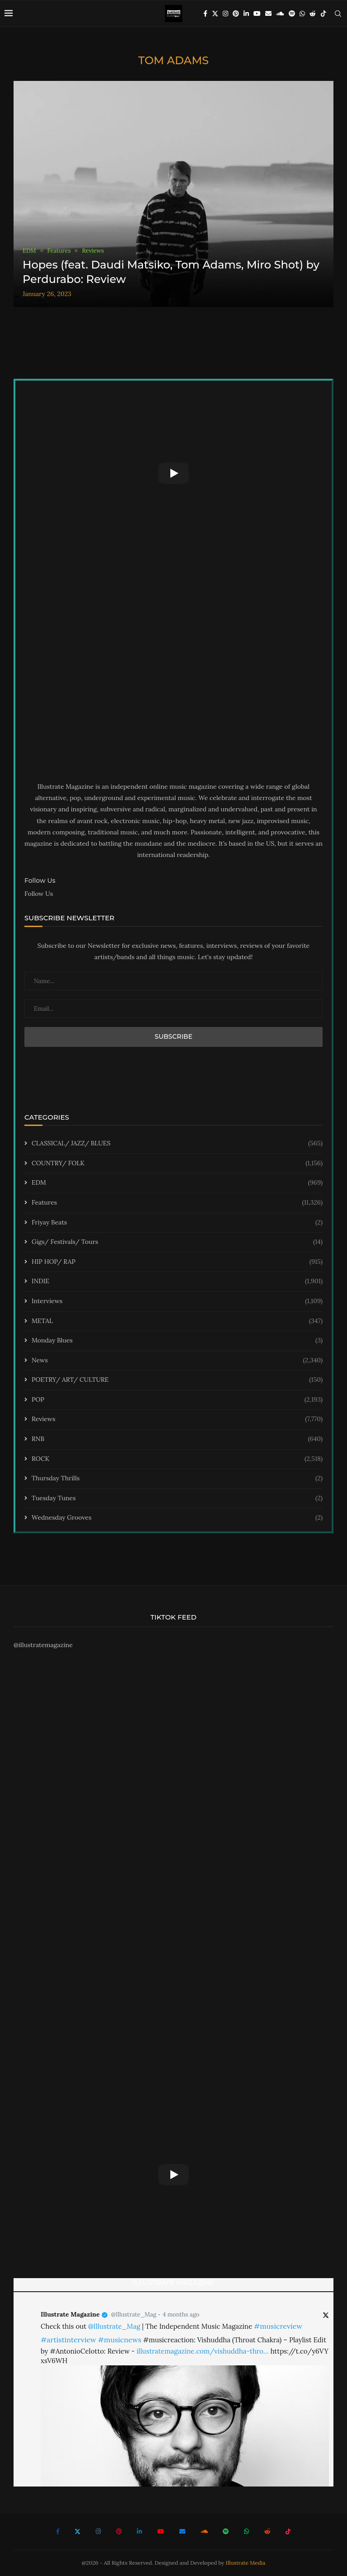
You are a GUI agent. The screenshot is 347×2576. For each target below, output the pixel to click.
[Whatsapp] (302, 13)
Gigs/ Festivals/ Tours (177, 1242)
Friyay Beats (177, 1222)
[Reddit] (312, 13)
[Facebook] (205, 13)
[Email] (268, 13)
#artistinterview (68, 2339)
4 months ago (181, 2314)
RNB (177, 1439)
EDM (177, 1182)
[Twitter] (215, 13)
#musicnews (119, 2339)
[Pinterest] (236, 13)
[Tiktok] (323, 13)
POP (177, 1399)
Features (177, 1202)
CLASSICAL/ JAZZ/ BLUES (177, 1143)
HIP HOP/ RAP (177, 1262)
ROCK (177, 1459)
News (177, 1360)
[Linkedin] (246, 13)
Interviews (177, 1301)
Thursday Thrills (177, 1478)
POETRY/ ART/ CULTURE (177, 1380)
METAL (177, 1321)
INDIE (177, 1281)
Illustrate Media (246, 2562)
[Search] (337, 13)
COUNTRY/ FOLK (177, 1163)
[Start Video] (173, 473)
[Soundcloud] (280, 13)
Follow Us (38, 894)
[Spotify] (292, 13)
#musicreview (278, 2326)
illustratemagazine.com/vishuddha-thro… (202, 2351)
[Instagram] (225, 13)
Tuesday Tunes (177, 1498)
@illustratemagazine (43, 1645)
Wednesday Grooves (177, 1517)
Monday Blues (177, 1340)
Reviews (177, 1419)
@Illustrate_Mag (133, 2314)
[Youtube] (257, 13)
